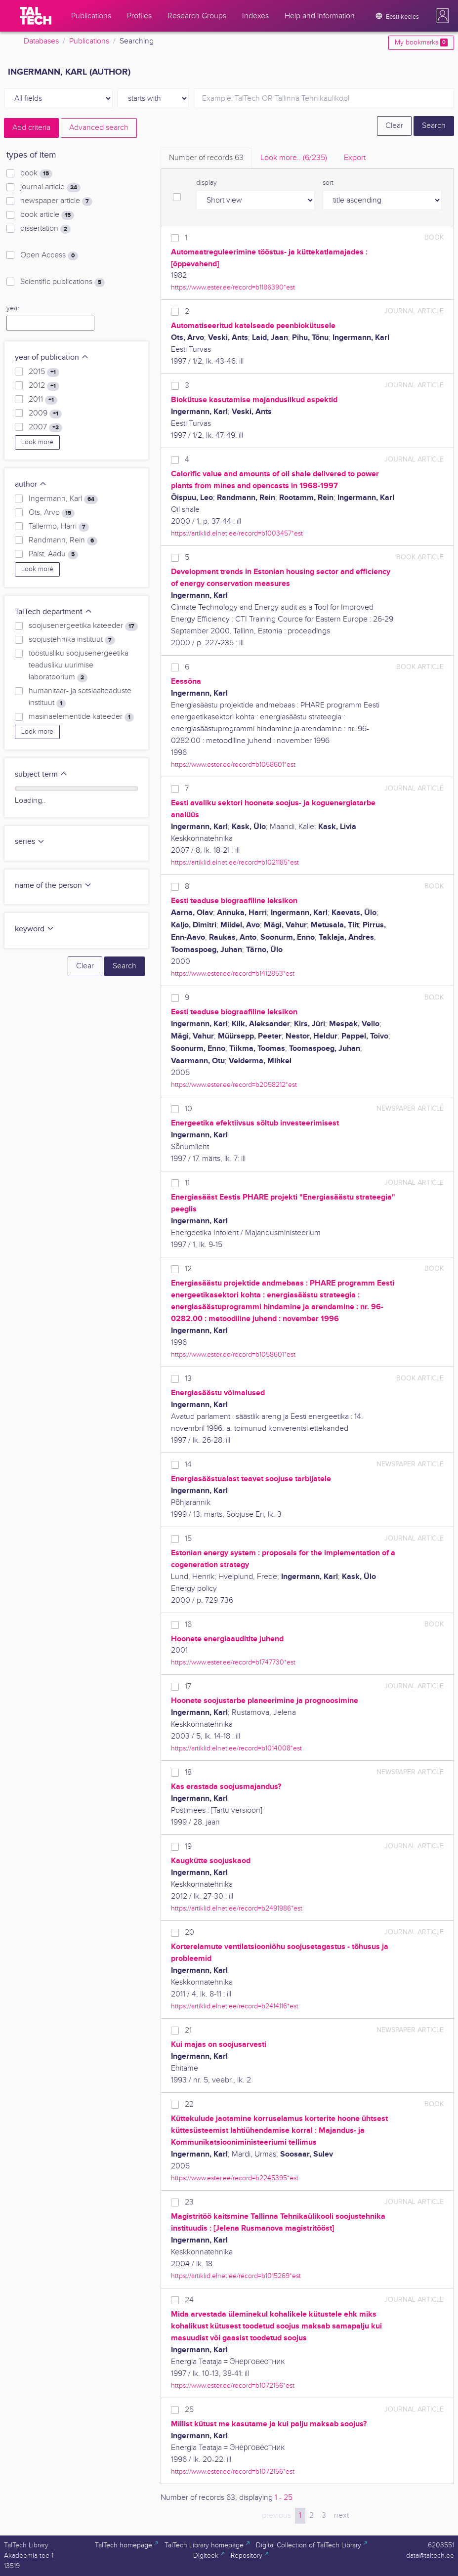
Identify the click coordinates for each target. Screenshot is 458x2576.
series (30, 841)
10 (188, 1109)
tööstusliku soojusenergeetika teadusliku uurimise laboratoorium (78, 665)
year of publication (52, 357)
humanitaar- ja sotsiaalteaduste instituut (80, 697)
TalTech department (53, 612)
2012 (44, 386)
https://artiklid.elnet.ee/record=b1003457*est (237, 533)
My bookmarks (421, 42)
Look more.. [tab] (293, 158)
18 (188, 1772)
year (12, 308)
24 (189, 2300)
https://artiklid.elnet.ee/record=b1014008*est (236, 1748)
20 (189, 1932)
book (36, 173)
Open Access (49, 255)
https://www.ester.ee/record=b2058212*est (234, 1084)
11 (187, 1183)
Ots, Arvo (52, 513)
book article (47, 215)
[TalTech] (35, 15)
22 (189, 2104)
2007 (45, 427)
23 (189, 2202)
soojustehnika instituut (72, 640)
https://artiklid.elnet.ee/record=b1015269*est (236, 2276)
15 (188, 1538)
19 (188, 1846)
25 (189, 2409)
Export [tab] (355, 158)
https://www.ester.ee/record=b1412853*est (232, 973)
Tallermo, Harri (59, 527)
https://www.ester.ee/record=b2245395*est (234, 2178)
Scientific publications (62, 282)
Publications (89, 41)
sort (328, 183)
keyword (34, 929)
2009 (45, 413)
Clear (394, 125)
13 (188, 1378)
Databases (41, 41)
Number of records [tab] (206, 158)
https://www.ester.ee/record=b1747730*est (233, 1662)
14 (188, 1464)
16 (188, 1624)
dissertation (45, 229)
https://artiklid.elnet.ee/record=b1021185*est (235, 862)
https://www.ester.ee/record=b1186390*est (233, 287)
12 (188, 1269)
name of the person (53, 885)
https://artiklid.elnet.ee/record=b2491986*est (236, 1908)
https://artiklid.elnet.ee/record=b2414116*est (234, 2006)
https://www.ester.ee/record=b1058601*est (233, 764)
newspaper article (56, 201)
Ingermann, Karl (63, 499)
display (206, 183)
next (341, 2515)
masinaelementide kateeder (81, 717)
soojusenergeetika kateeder (83, 626)
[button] (442, 16)
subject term (41, 774)
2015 (44, 372)
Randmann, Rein (63, 540)
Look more (37, 442)
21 (188, 2030)
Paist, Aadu (53, 554)
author (31, 484)
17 (188, 1686)
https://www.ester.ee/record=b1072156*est (232, 2385)
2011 (43, 400)
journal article (50, 187)
